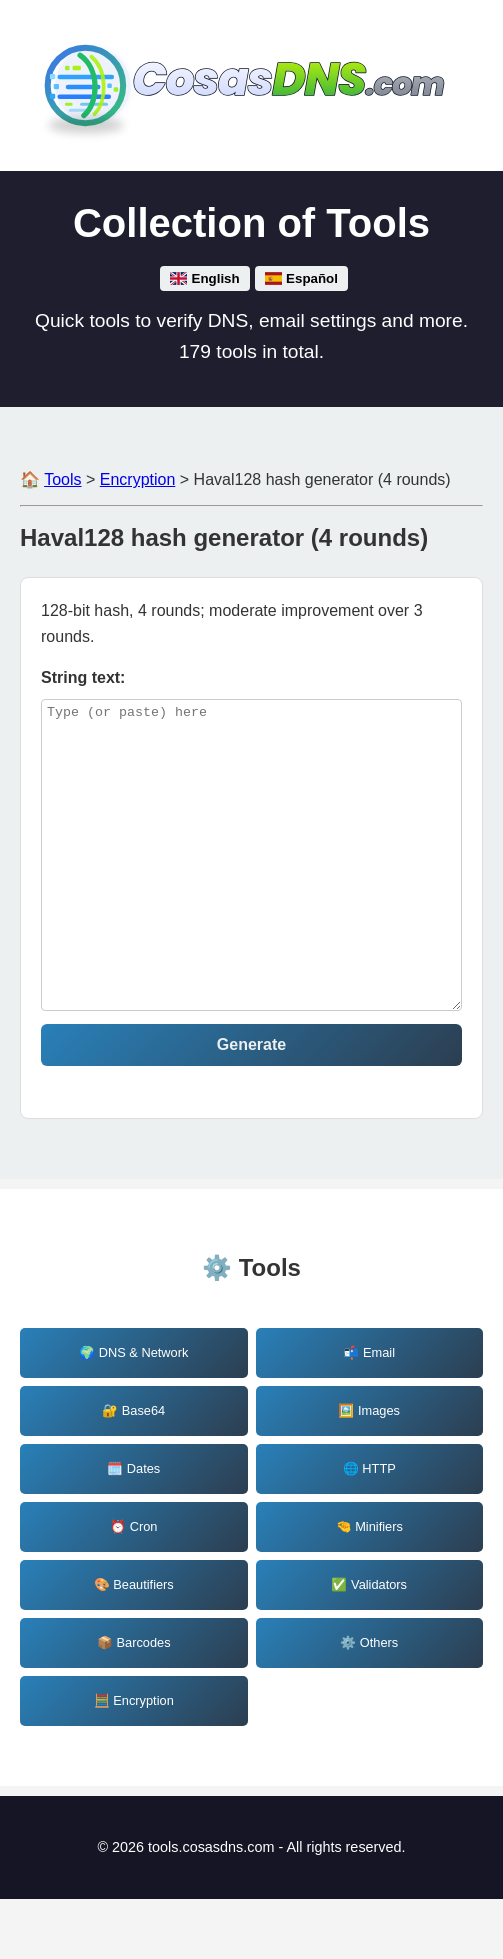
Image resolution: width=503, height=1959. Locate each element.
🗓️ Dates (133, 1528)
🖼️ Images (369, 1470)
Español (301, 278)
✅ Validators (369, 1644)
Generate (251, 1104)
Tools (62, 479)
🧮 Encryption (134, 1760)
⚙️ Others (369, 1702)
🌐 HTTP (369, 1528)
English (205, 278)
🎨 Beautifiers (134, 1644)
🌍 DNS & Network (133, 1412)
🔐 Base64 (133, 1470)
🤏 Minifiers (369, 1586)
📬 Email (369, 1412)
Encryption (138, 479)
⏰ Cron (133, 1586)
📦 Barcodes (134, 1702)
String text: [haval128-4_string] (83, 677)
